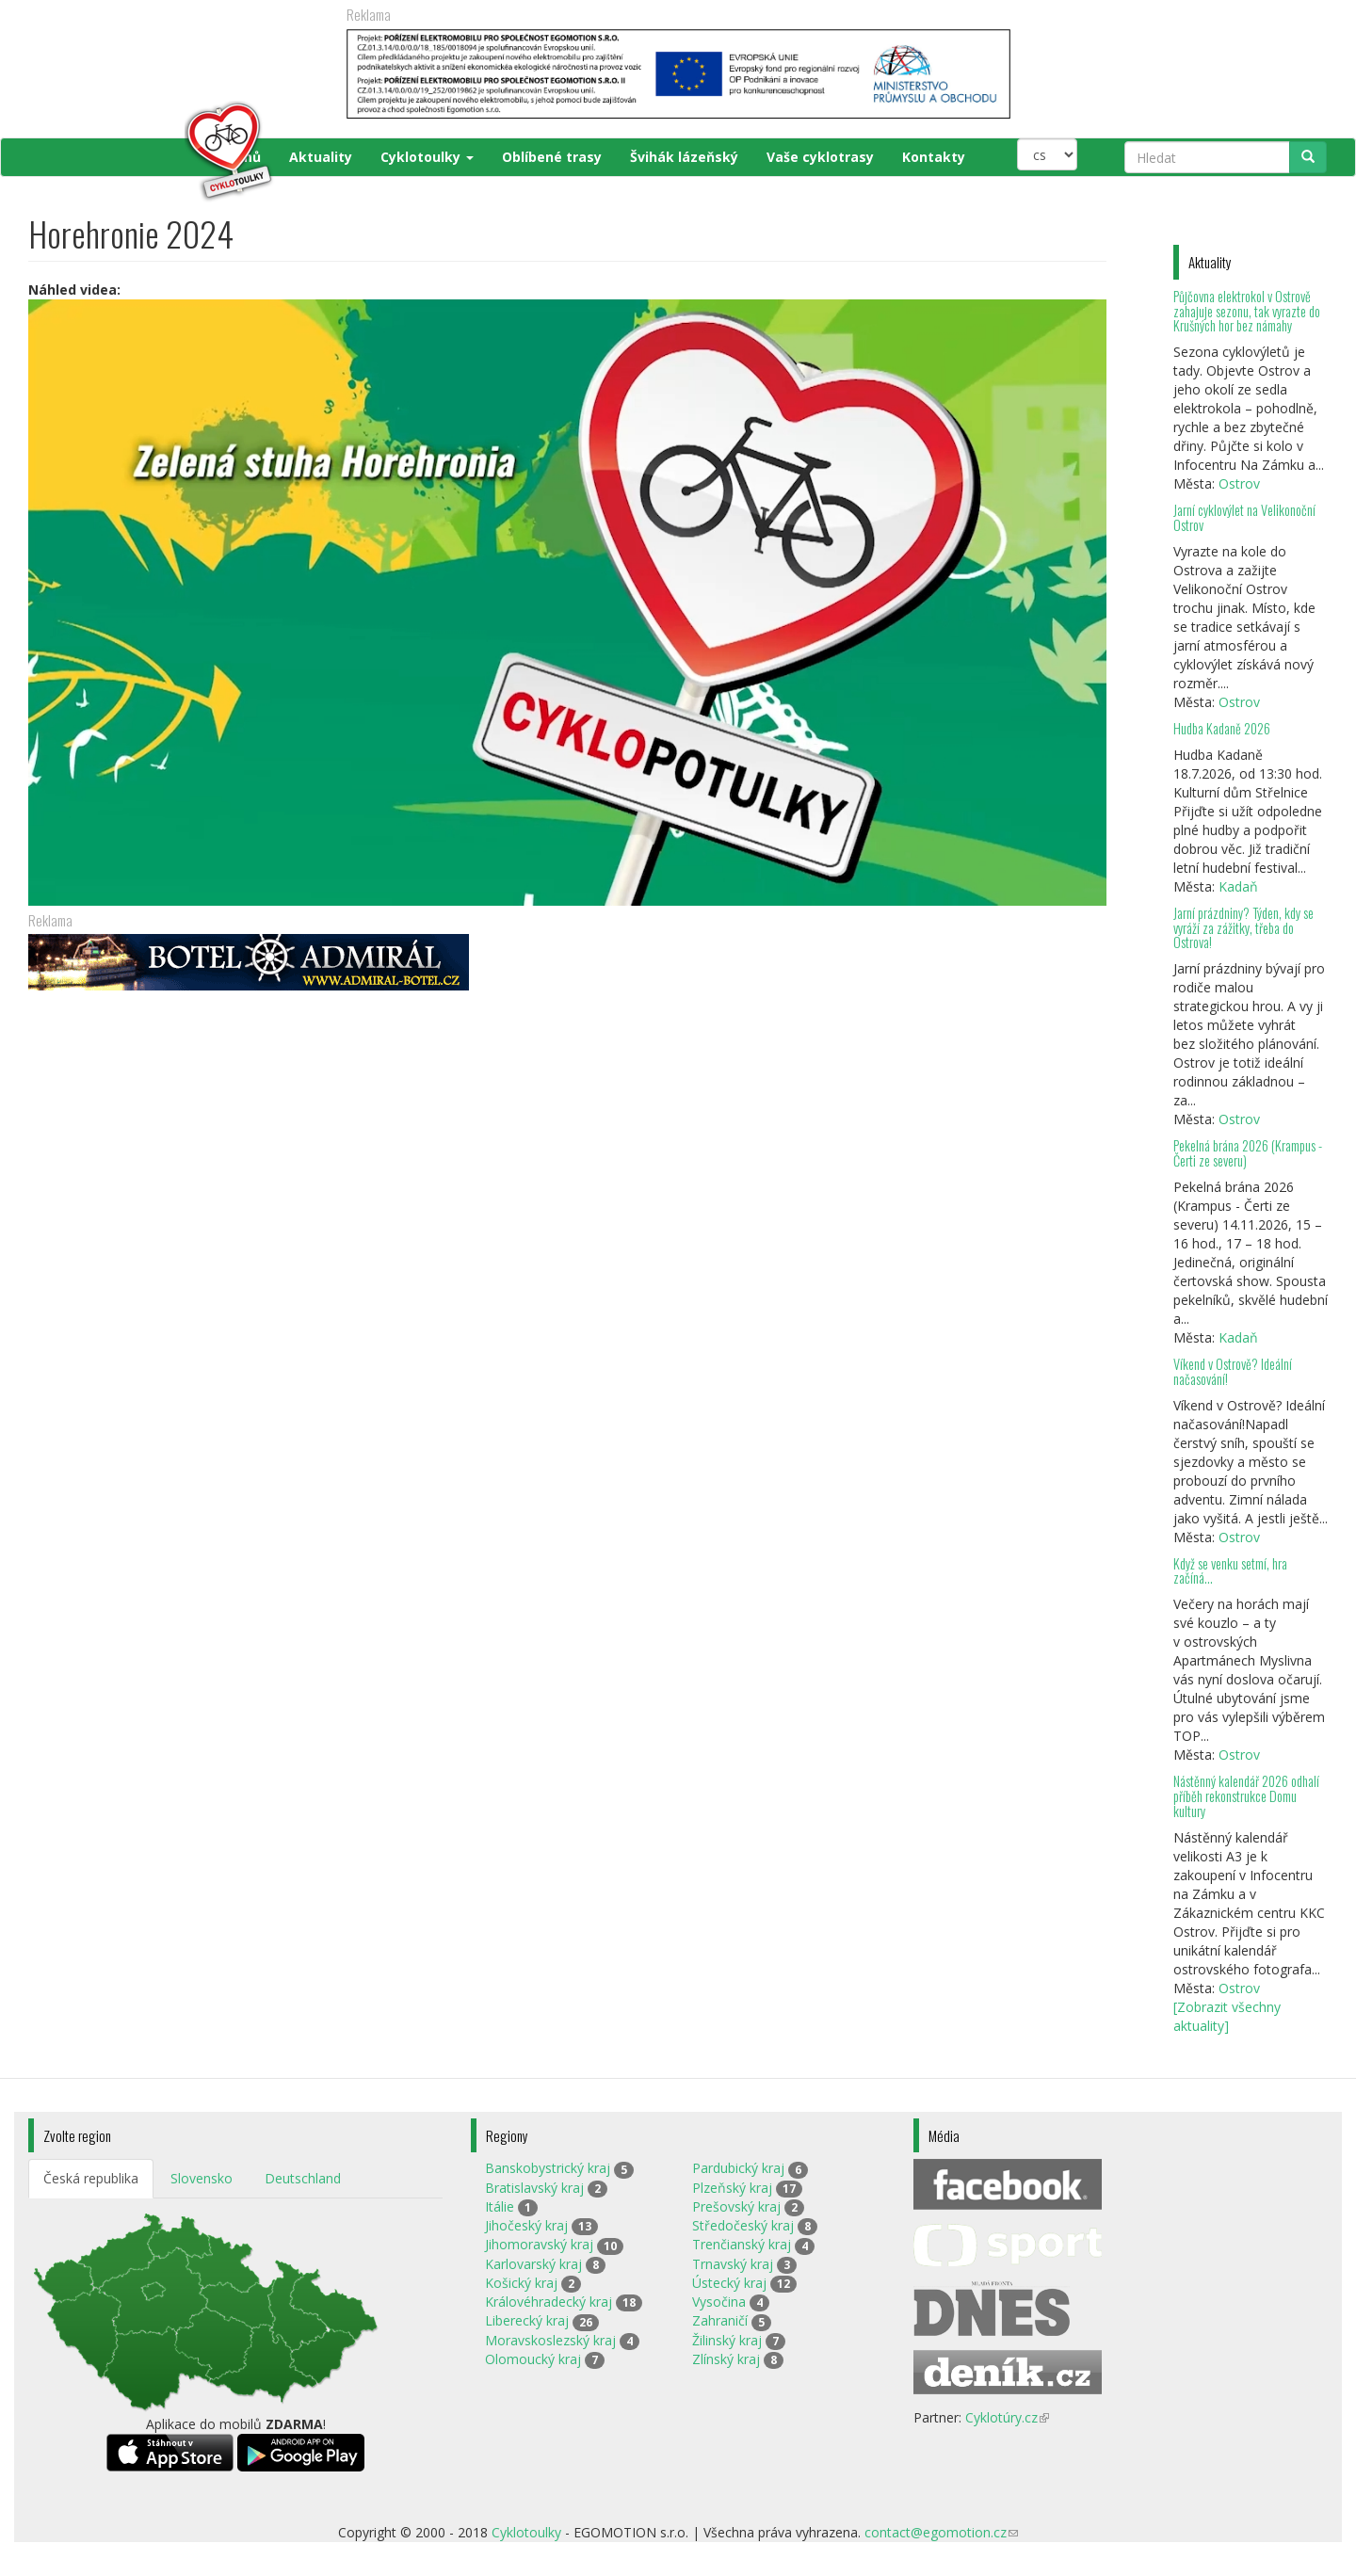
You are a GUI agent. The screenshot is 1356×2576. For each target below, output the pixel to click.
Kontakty (933, 157)
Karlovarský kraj (533, 2264)
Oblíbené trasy (552, 157)
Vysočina (719, 2301)
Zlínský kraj (726, 2359)
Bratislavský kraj (534, 2188)
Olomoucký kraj (533, 2359)
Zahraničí (720, 2320)
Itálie (499, 2206)
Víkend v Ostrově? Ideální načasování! (1232, 1371)
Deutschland (303, 2178)
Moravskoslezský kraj (550, 2340)
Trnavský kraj (732, 2264)
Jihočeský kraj (526, 2225)
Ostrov (1239, 483)
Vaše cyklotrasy (820, 157)
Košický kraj (521, 2283)
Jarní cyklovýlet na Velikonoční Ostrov (1244, 517)
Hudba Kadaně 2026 (1221, 728)
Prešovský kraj (736, 2206)
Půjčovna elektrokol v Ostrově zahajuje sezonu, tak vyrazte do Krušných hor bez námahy (1246, 311)
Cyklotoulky (427, 157)
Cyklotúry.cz (1007, 2417)
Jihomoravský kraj (539, 2244)
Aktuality (320, 157)
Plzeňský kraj (732, 2188)
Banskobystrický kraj (547, 2168)
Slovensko (201, 2178)
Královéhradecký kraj (548, 2301)
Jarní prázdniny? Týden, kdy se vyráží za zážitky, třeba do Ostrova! (1243, 928)
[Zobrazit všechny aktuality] (1227, 2016)
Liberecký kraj (527, 2320)
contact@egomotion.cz (941, 2532)
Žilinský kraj (727, 2340)
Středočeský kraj (743, 2225)
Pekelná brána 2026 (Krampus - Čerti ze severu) (1247, 1152)
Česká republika (90, 2178)
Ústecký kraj (729, 2283)
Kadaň (1238, 886)
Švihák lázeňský (684, 157)
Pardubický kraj (738, 2168)
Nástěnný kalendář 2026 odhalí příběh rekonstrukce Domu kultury (1246, 1796)
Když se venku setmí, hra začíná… (1230, 1571)
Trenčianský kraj (741, 2244)
